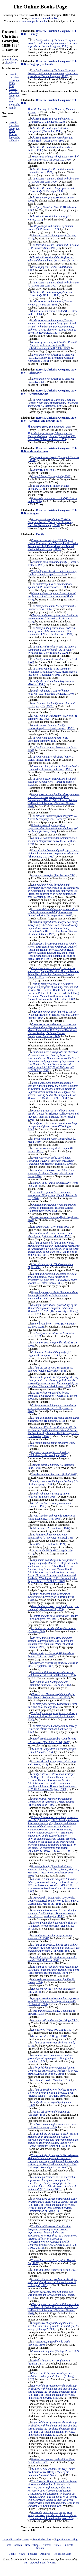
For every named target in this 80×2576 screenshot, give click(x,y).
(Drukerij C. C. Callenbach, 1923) (50, 120)
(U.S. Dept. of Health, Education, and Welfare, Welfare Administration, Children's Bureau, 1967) (53, 2309)
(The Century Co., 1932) (53, 853)
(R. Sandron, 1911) (53, 1419)
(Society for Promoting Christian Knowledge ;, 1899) (50, 522)
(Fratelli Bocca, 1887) (52, 1278)
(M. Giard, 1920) (53, 1947)
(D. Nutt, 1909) (52, 828)
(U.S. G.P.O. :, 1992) (53, 1061)
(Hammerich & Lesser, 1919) (53, 1382)
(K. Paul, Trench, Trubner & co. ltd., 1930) (51, 1696)
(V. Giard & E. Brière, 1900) (52, 1395)
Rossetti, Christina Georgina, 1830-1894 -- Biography (14, 97)
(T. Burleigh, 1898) (51, 190)
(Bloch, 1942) (52, 596)
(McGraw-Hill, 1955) (53, 1608)
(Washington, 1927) (52, 649)
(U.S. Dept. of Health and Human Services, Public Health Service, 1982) (53, 2391)
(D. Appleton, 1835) (53, 1664)
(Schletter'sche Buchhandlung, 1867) (53, 1969)
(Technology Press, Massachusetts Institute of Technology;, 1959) (52, 671)
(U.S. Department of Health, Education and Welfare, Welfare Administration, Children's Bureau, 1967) (53, 800)
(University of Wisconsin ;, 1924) (53, 618)
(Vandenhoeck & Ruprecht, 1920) (50, 1642)
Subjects (68, 2544)
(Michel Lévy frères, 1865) (50, 1369)
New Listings (32, 2544)
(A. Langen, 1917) (51, 2294)
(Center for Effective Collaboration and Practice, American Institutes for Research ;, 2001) (53, 1115)
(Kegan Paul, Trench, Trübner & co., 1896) (52, 1195)
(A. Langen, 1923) (52, 2376)
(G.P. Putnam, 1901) (50, 303)
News (22, 2553)
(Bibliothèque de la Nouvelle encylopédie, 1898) (53, 1295)
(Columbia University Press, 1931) (51, 171)
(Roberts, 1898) (50, 293)
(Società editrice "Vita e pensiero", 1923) (53, 912)
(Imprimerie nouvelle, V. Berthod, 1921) (52, 840)
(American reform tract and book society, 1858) (52, 1728)
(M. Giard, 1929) (50, 1235)
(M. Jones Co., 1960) (53, 158)
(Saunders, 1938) (49, 1495)
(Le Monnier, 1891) (50, 2080)
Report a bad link (41, 2539)
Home (8, 2544)
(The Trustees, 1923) (53, 875)
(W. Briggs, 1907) (52, 2029)
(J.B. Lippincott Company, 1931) (50, 1353)
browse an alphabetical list (33, 21)
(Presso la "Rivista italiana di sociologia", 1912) (52, 2282)
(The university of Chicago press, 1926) (53, 1309)
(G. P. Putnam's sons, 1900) (53, 180)
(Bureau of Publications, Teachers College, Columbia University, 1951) (52, 1207)
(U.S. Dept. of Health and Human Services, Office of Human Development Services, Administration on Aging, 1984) (52, 2204)
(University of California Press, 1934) (51, 1596)
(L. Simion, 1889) (49, 1683)
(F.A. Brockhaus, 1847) (50, 1528)
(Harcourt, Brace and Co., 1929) (53, 2139)
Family (12, 107)
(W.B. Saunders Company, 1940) (51, 692)
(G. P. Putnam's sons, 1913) (50, 585)
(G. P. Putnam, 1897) (50, 227)
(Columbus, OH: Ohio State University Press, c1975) (52, 436)
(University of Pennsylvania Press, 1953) (53, 768)
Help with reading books (15, 2539)
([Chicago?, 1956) (53, 2325)
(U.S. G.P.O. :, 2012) (52, 2237)
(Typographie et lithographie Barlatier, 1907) (51, 2058)
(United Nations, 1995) (52, 1750)
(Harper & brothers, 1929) (52, 781)
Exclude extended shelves (44, 18)
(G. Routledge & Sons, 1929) (53, 2161)
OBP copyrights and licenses (39, 2562)
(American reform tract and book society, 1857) (52, 1705)
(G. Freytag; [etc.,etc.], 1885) (51, 1536)
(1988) (51, 426)
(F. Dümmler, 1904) (51, 1160)
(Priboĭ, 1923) (54, 1474)
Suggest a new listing (65, 2539)
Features (32, 2553)
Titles (58, 2544)
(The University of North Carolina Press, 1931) (51, 631)
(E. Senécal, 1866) (53, 2001)
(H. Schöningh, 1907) (53, 259)
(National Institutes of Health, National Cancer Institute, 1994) (53, 1014)
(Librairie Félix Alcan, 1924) (52, 1674)
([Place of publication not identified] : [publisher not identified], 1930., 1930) (52, 345)
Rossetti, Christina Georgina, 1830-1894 (14, 80)
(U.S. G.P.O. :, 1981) (53, 1834)
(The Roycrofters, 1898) (52, 326)
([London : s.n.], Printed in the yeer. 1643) (52, 2515)
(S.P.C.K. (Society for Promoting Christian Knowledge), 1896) (51, 357)
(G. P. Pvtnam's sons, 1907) (53, 284)
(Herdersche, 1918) (53, 1432)
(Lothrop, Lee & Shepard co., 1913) (52, 573)
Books (12, 2553)
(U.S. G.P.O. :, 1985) (53, 1090)
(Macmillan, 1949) (48, 130)
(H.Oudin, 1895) (52, 2092)
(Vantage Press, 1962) (55, 2351)
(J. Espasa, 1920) (51, 1655)
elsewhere (10, 62)
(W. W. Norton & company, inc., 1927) (52, 817)
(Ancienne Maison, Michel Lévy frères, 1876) (51, 1173)
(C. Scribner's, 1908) (53, 402)
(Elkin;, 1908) (43, 469)
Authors (47, 2544)
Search (18, 2544)
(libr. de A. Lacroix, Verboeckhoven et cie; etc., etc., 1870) (52, 1925)
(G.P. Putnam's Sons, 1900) (53, 246)
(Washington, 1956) (53, 1126)
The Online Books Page (40, 7)
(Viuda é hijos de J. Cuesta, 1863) (53, 1248)
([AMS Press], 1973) (50, 139)
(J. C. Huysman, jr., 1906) (52, 1408)
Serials (40, 2548)
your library (11, 59)
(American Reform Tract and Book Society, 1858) (52, 1716)
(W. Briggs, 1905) (54, 2020)
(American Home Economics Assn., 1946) (51, 1517)
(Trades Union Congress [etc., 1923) (53, 1617)
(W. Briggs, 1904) (49, 2036)
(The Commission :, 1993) (51, 1801)
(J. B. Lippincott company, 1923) (48, 739)
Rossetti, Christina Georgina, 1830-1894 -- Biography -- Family (14, 131)
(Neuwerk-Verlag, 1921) (54, 2269)
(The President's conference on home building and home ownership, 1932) (53, 890)
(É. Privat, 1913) (52, 1959)
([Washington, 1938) (52, 1913)
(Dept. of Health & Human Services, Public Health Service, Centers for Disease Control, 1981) (53, 973)
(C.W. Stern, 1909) (50, 1226)
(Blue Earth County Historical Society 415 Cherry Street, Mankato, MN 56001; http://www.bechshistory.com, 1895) (53, 1871)
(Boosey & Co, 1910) (51, 476)
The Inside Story (62, 2553)
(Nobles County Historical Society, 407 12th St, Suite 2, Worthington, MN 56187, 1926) (53, 1900)
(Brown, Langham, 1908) (53, 43)
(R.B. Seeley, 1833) (53, 2183)
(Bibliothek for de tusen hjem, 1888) (49, 1454)
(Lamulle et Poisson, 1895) (53, 2070)
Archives (45, 2553)
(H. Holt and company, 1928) (51, 727)
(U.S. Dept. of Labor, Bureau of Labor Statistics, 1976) (53, 928)
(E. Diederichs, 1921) (48, 1544)
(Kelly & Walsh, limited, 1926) (51, 758)
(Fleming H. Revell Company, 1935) (52, 2126)
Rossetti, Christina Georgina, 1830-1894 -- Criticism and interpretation (49, 419)
